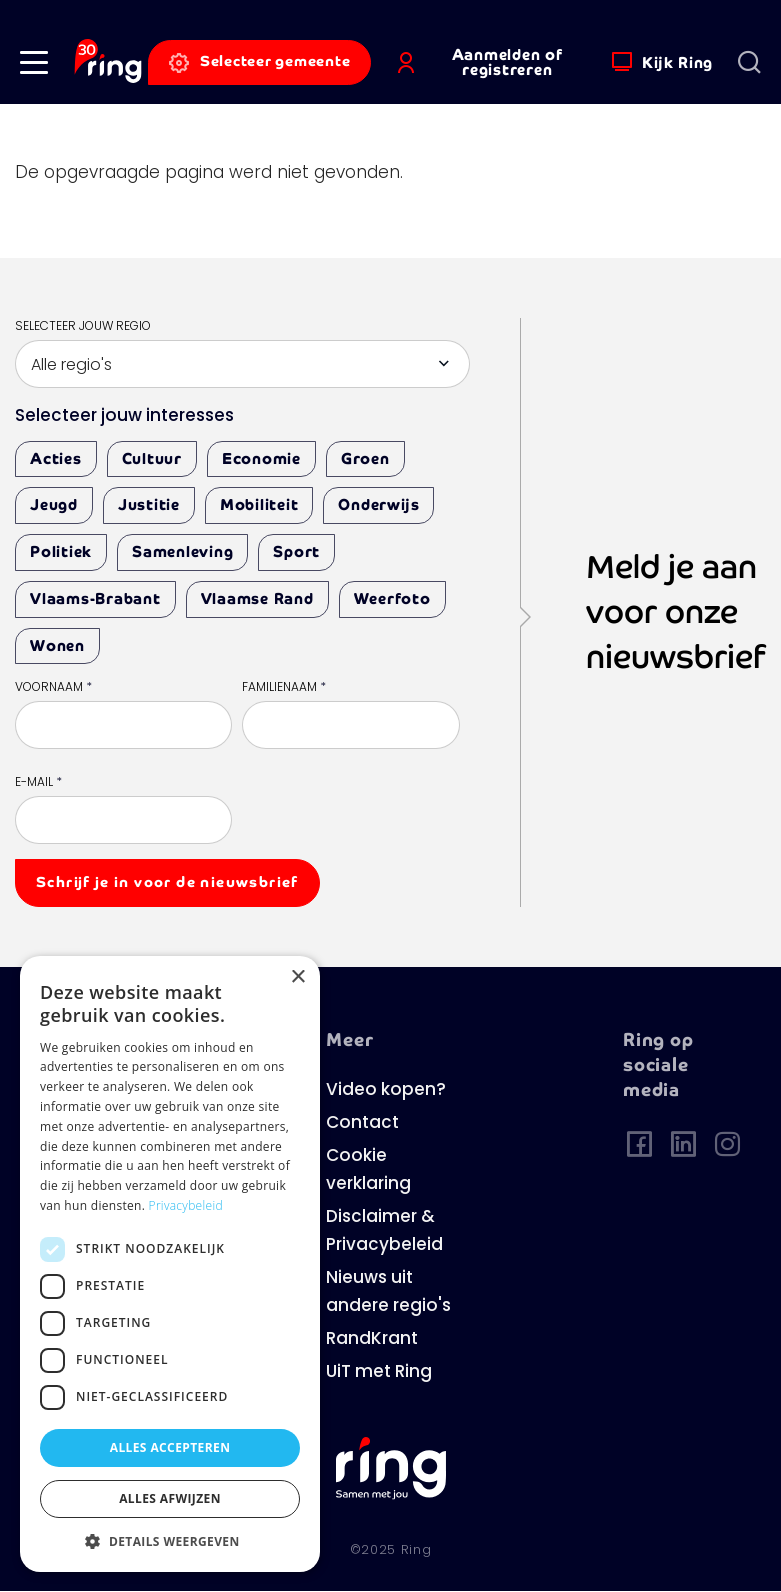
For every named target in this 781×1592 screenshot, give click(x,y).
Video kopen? (386, 1090)
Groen (365, 458)
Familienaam (284, 688)
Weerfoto (392, 598)
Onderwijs (378, 504)
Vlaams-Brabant (95, 598)
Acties (56, 458)
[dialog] (170, 1264)
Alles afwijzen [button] (170, 1498)
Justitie (149, 504)
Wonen (57, 645)
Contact (362, 1123)
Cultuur (152, 458)
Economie (261, 458)
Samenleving (182, 551)
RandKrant (372, 1339)
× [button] (297, 977)
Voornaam (53, 688)
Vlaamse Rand (257, 598)
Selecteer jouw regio (83, 327)
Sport (296, 551)
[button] (34, 62)
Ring (416, 1550)
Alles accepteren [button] (170, 1447)
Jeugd (54, 504)
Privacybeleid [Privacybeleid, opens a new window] (186, 1205)
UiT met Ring (379, 1372)
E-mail (38, 783)
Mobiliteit (259, 504)
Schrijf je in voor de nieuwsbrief (167, 882)
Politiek (61, 551)
